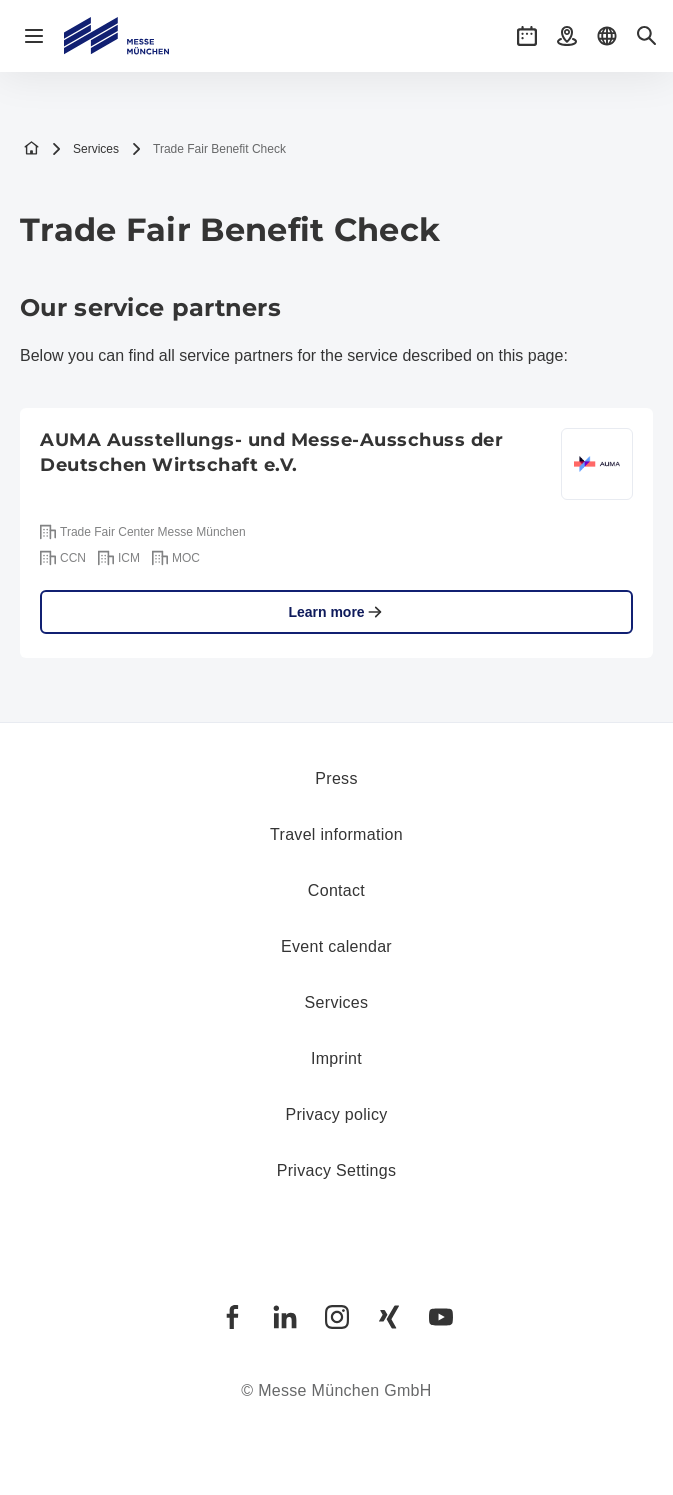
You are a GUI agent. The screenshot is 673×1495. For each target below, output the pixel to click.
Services (85, 149)
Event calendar (336, 946)
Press (336, 778)
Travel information (336, 834)
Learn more (336, 612)
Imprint (336, 1058)
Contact (336, 890)
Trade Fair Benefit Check (208, 149)
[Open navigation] (34, 36)
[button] (527, 36)
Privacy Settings (337, 1170)
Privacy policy (336, 1114)
